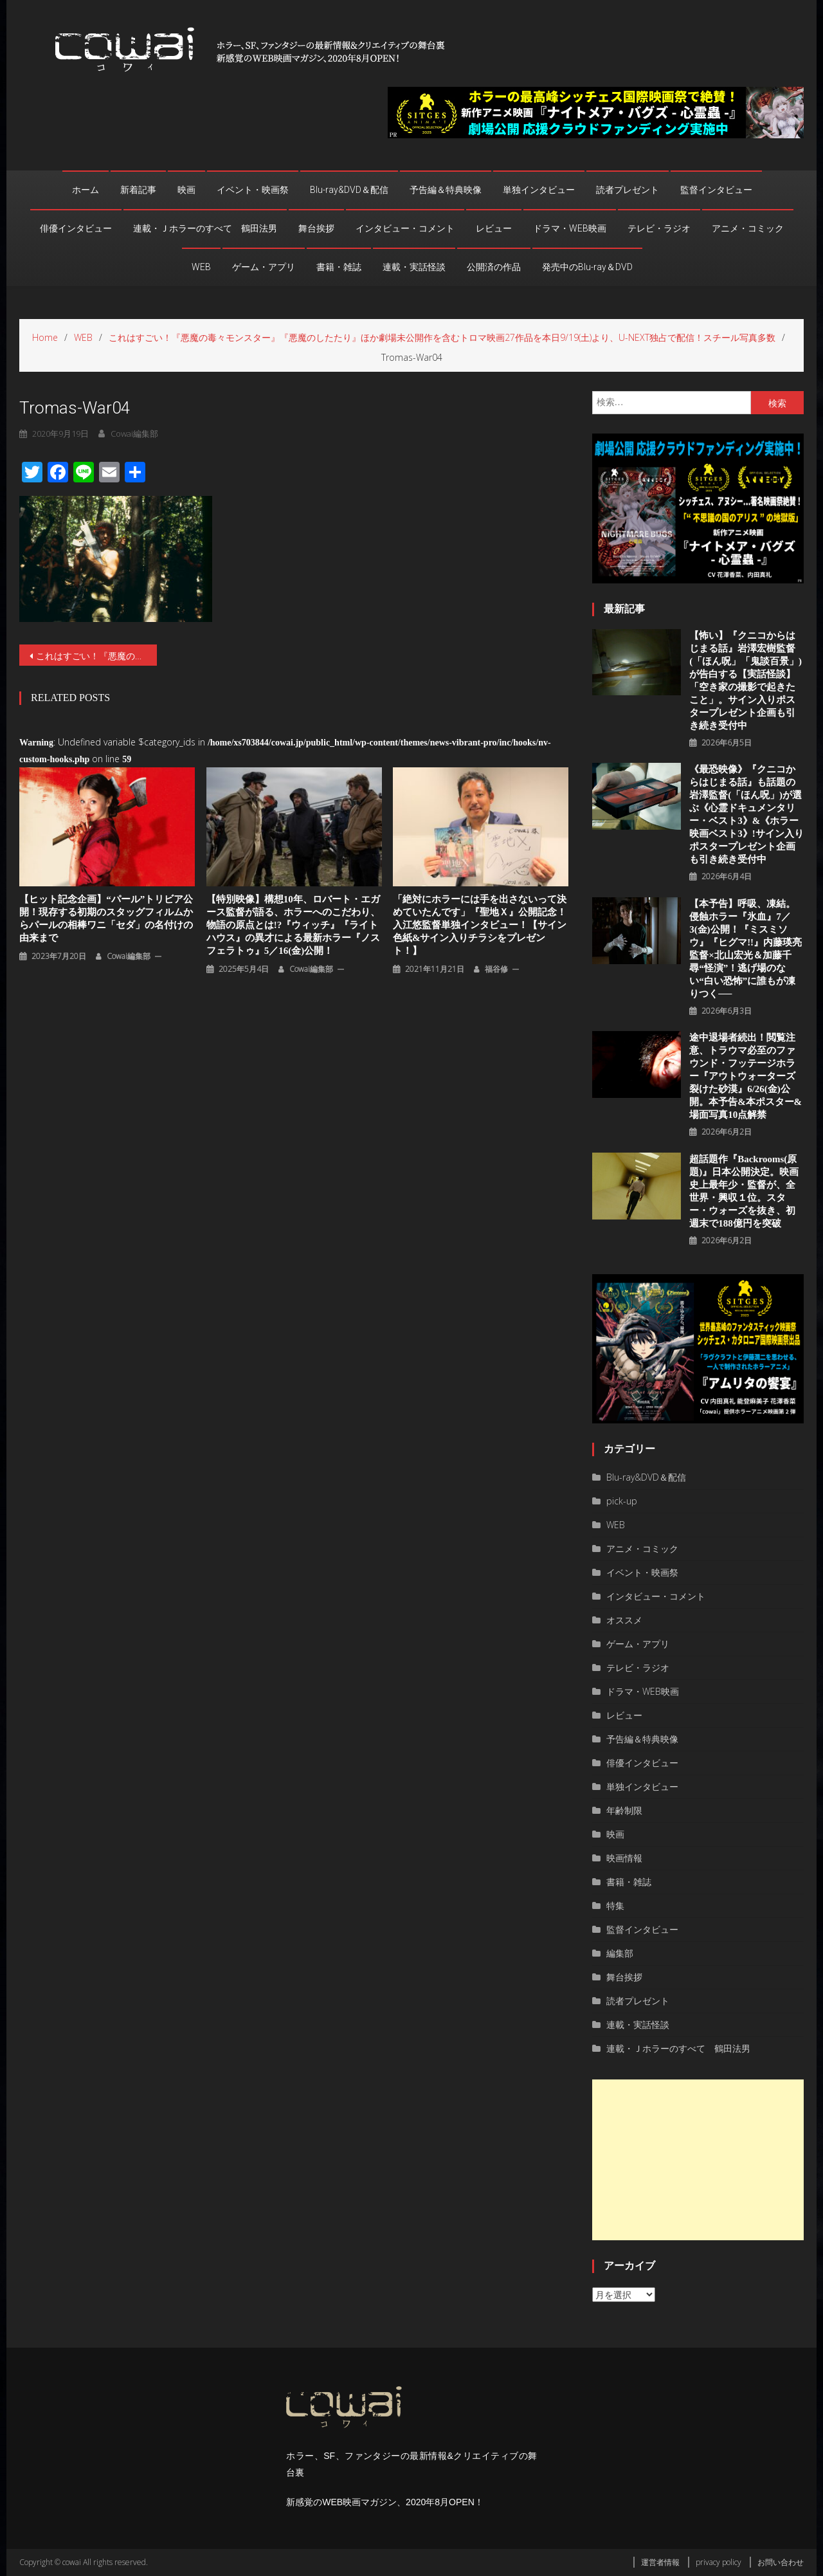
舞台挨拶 (316, 228)
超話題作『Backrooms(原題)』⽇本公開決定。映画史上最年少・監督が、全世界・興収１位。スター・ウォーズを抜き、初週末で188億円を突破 (744, 1191)
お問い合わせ (780, 2562)
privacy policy (718, 2562)
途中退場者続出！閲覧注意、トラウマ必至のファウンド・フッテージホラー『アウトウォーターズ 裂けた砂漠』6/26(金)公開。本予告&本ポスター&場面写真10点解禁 (745, 1076)
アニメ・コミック (748, 228)
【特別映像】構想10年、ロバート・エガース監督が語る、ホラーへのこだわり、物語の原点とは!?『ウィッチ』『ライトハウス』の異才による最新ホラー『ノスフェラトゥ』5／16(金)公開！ (293, 925)
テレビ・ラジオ (659, 228)
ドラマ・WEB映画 (569, 228)
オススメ (624, 1620)
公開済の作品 (494, 267)
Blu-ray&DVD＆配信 (349, 190)
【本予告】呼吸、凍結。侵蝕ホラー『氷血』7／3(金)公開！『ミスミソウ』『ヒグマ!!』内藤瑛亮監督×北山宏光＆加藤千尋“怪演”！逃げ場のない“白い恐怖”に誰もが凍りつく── (745, 949)
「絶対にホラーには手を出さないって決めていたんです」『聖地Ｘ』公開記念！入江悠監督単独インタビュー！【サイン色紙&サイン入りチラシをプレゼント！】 (479, 925)
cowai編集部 (134, 433)
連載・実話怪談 (414, 267)
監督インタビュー (716, 190)
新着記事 (138, 190)
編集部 (619, 1953)
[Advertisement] (698, 2159)
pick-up (621, 1501)
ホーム (85, 190)
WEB (201, 267)
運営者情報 (660, 2562)
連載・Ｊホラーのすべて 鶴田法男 (205, 228)
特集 (615, 1905)
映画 (186, 190)
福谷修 (496, 969)
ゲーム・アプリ (263, 267)
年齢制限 (624, 1810)
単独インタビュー (539, 190)
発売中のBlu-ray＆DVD (587, 267)
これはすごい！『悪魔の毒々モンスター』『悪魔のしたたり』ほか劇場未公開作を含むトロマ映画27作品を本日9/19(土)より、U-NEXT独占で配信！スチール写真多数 (96, 656)
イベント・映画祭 (253, 190)
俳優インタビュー (76, 228)
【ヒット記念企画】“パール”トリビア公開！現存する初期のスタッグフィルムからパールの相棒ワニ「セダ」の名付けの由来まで (106, 918)
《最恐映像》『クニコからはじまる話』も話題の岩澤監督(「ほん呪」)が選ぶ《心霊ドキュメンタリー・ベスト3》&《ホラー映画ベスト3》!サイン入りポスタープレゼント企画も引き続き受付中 (746, 814)
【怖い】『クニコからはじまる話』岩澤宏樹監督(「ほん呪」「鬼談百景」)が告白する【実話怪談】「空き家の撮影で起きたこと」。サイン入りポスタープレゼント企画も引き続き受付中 (745, 680)
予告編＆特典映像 (446, 190)
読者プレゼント (627, 190)
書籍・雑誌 (338, 267)
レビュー (494, 228)
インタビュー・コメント (405, 228)
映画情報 (624, 1858)
